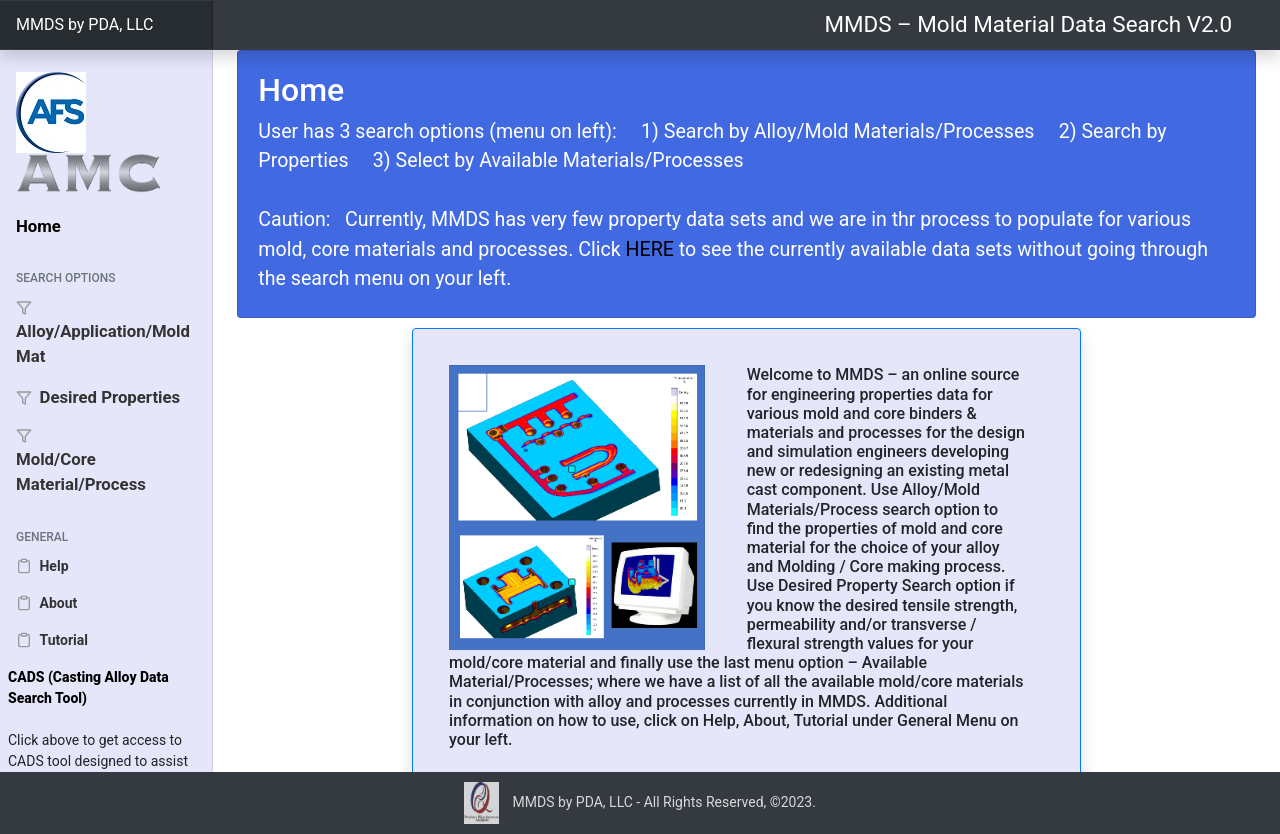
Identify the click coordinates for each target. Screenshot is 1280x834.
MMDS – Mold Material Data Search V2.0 (1028, 24)
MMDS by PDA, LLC (84, 24)
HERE (650, 249)
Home (38, 226)
